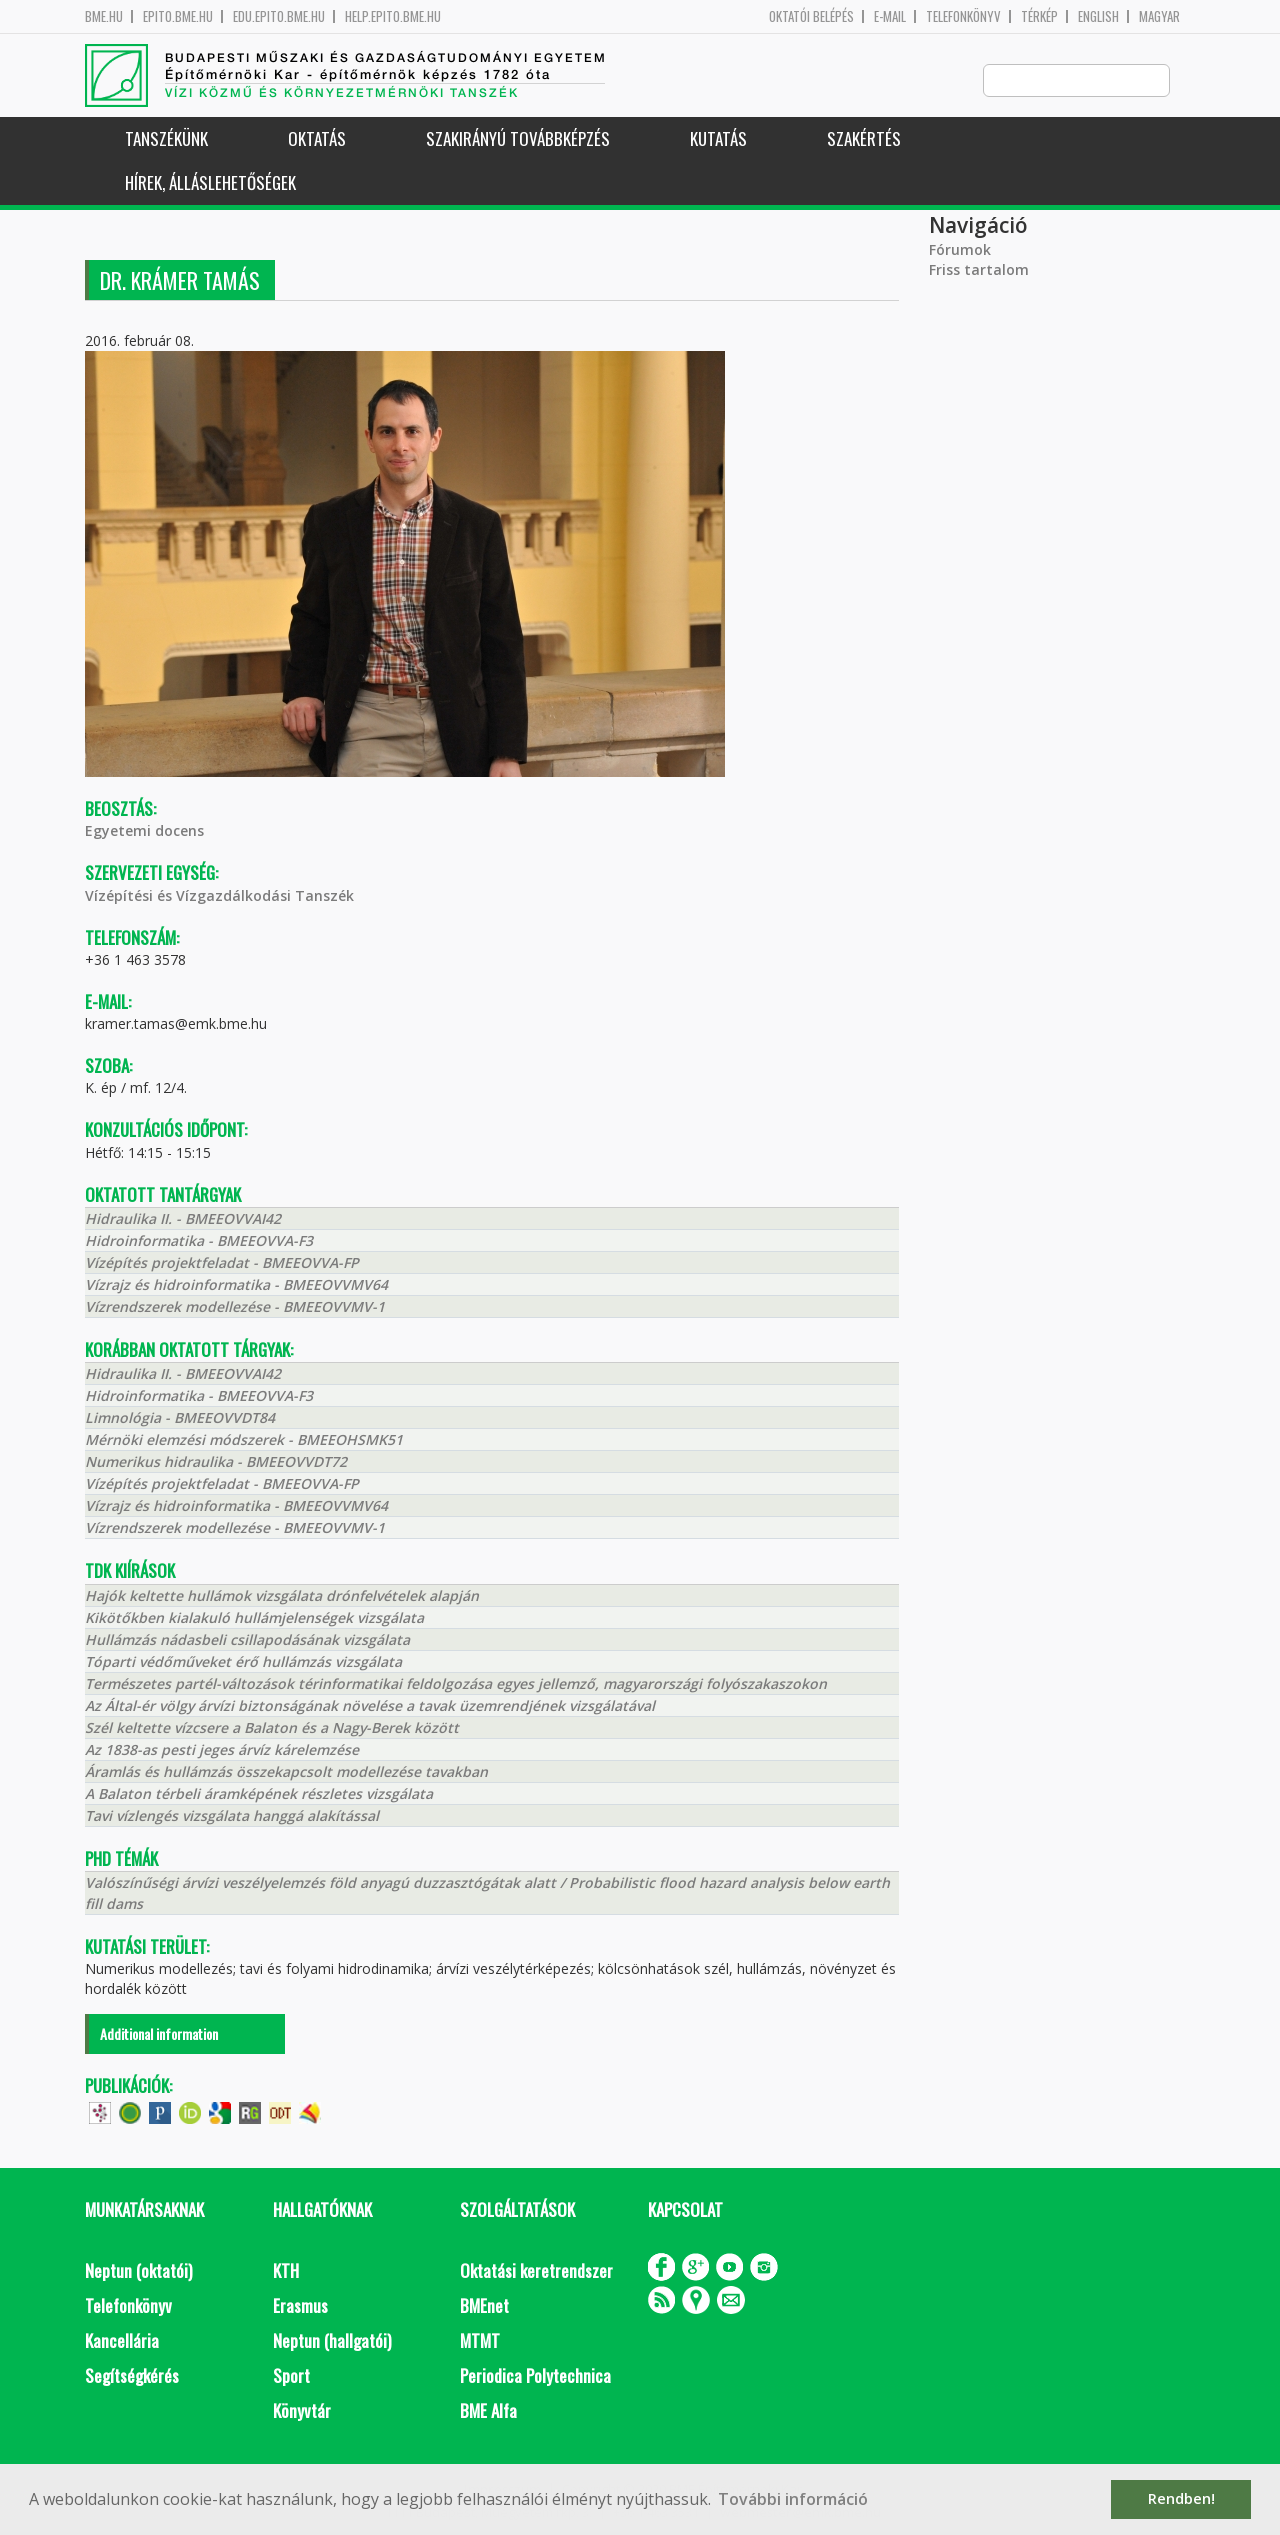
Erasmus (300, 2306)
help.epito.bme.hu (393, 16)
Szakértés (864, 139)
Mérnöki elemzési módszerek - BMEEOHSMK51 (244, 1440)
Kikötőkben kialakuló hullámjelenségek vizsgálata (254, 1618)
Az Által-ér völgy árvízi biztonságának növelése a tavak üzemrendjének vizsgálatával (370, 1706)
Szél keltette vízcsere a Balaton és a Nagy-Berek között (272, 1728)
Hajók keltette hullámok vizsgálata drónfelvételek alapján (282, 1596)
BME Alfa (488, 2411)
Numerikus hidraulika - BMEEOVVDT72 (216, 1462)
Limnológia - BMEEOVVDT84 (180, 1418)
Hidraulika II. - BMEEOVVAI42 (183, 1219)
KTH (286, 2271)
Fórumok (960, 250)
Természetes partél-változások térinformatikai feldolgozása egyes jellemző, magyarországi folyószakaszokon (456, 1684)
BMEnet (484, 2306)
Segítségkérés (132, 2376)
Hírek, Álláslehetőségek (210, 183)
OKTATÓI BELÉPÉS (811, 16)
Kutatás (718, 139)
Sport (291, 2376)
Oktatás (317, 139)
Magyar (1159, 16)
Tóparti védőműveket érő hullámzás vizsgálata (243, 1662)
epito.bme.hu (178, 16)
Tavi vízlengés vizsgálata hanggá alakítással (232, 1816)
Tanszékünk (166, 139)
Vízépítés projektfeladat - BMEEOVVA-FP (222, 1263)
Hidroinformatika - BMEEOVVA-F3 (199, 1241)
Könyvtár (302, 2411)
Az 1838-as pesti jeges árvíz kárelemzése (222, 1750)
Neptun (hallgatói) (332, 2341)
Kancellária (122, 2341)
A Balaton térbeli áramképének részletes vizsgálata (259, 1794)
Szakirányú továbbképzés (518, 139)
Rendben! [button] (1181, 2498)
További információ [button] (793, 2499)
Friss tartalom (979, 270)
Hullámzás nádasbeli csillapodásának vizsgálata (247, 1640)
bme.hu (104, 16)
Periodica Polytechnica (535, 2376)
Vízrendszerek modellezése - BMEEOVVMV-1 (235, 1307)
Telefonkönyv (963, 16)
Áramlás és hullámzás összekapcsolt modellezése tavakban (286, 1772)
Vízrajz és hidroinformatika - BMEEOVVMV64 (236, 1285)
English (1098, 16)
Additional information (159, 2034)
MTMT (480, 2341)
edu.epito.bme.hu (279, 16)
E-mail (890, 16)
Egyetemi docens (144, 831)
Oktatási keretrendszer (536, 2271)
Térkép (1039, 16)
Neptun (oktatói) (138, 2271)
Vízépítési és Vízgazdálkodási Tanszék (219, 896)
